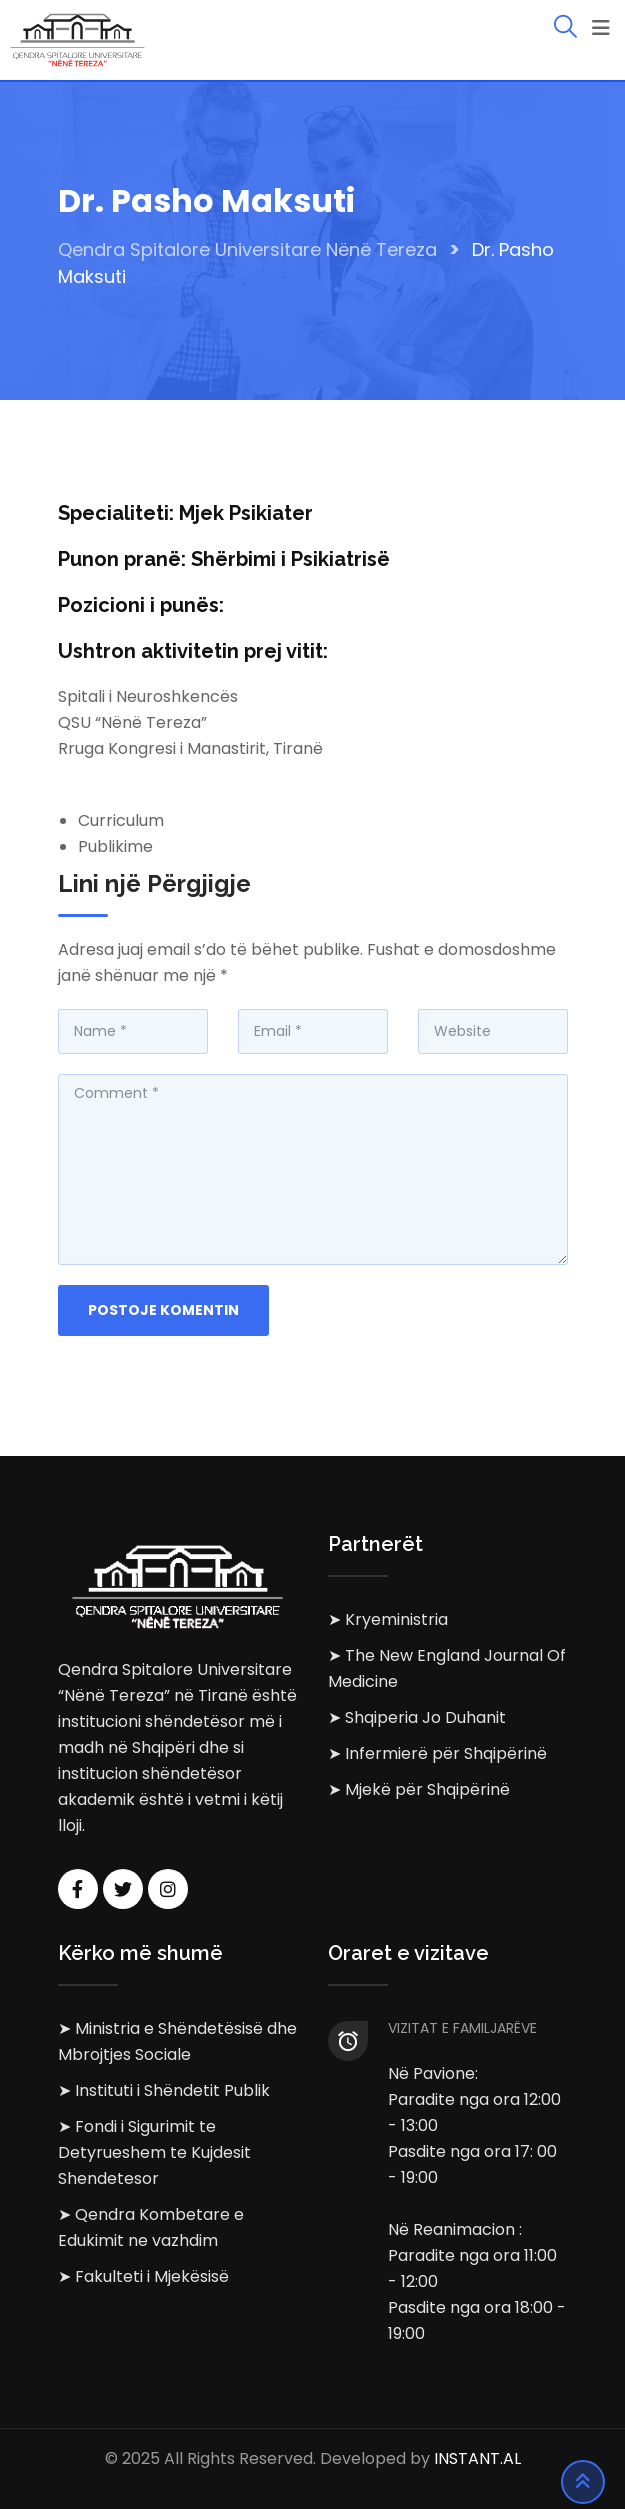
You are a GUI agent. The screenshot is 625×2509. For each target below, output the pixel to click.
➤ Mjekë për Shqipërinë (419, 1789)
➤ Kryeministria (388, 1619)
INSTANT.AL (477, 2458)
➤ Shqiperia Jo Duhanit (417, 1717)
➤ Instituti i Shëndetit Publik (164, 2090)
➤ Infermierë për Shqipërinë (437, 1753)
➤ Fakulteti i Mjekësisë (143, 2276)
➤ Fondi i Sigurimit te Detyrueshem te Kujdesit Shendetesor (154, 2152)
